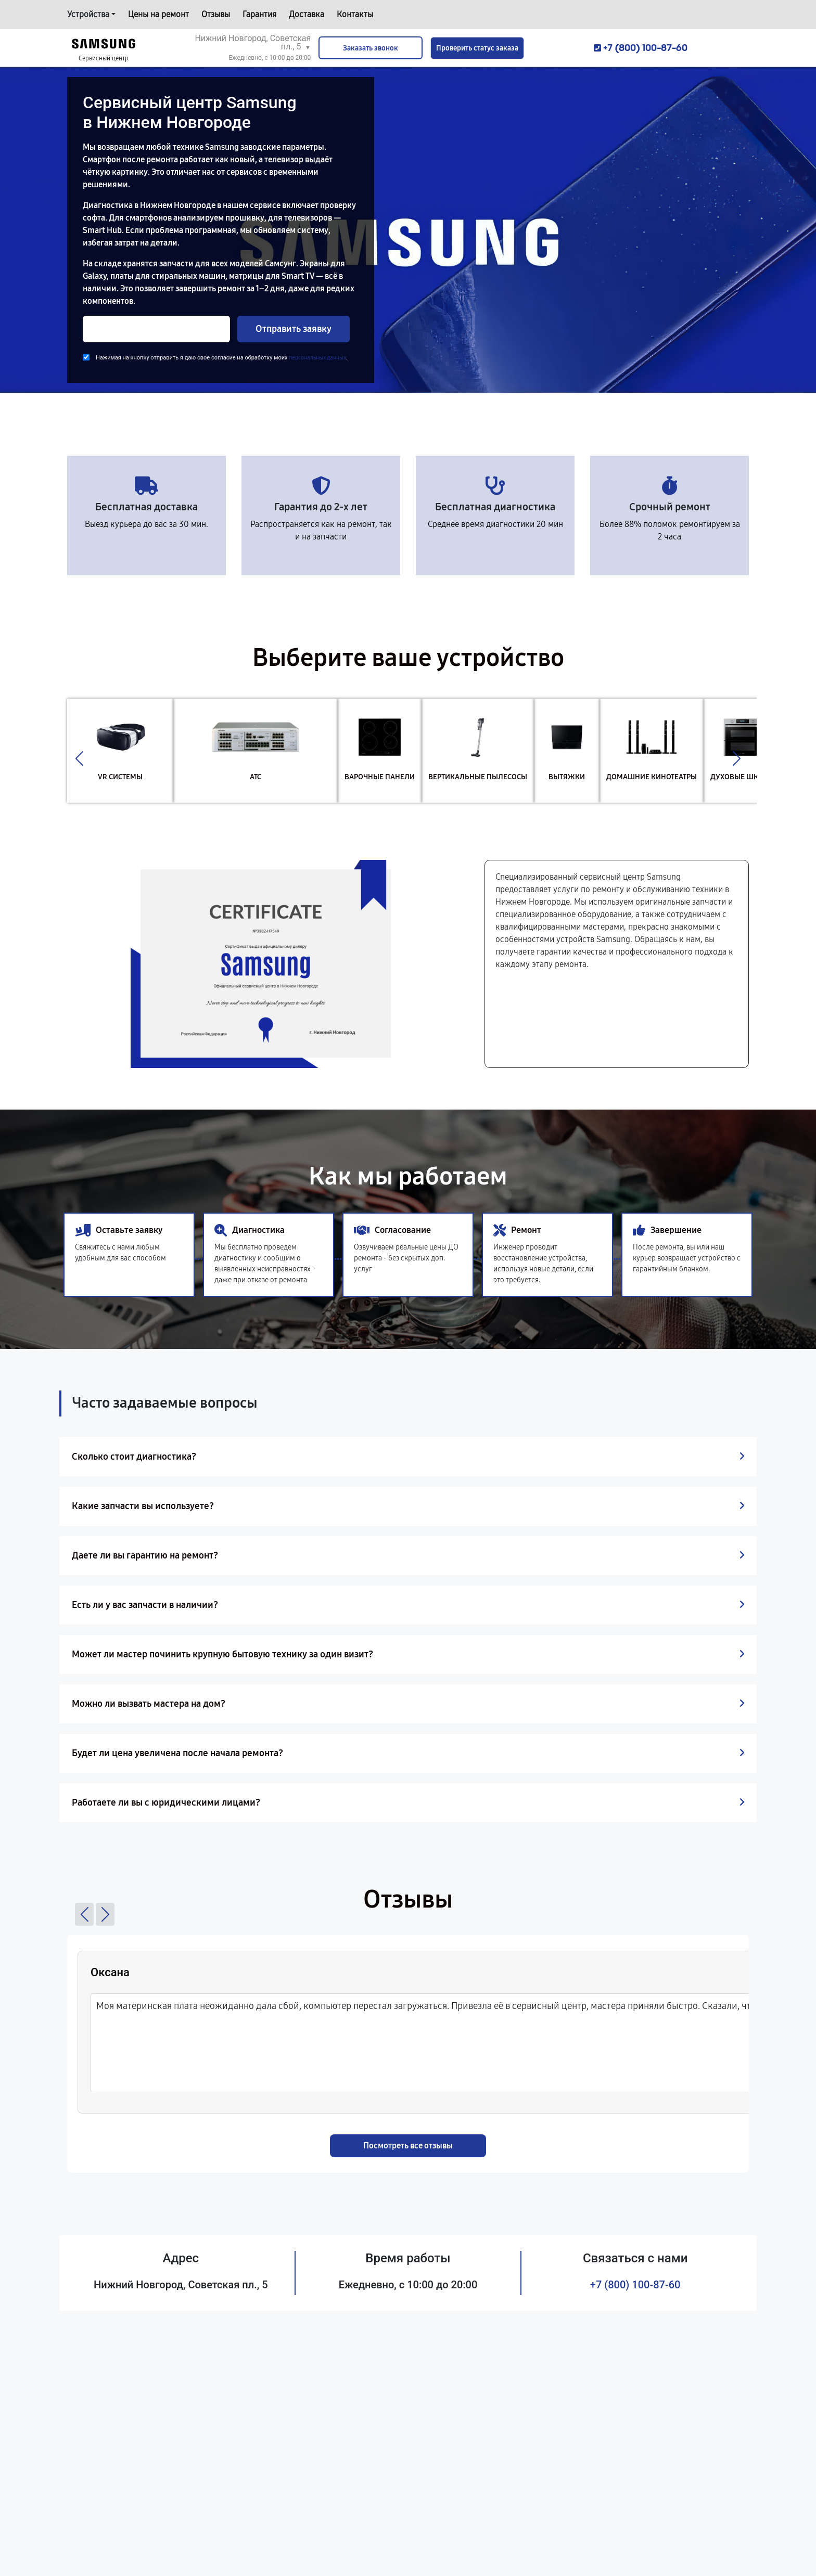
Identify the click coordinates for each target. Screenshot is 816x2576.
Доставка (306, 14)
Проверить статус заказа (477, 48)
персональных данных (317, 357)
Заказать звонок (370, 48)
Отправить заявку (294, 328)
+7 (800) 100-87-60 (635, 2284)
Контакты (355, 14)
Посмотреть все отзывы (408, 2145)
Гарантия (259, 14)
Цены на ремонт (158, 14)
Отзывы (215, 14)
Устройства (88, 14)
